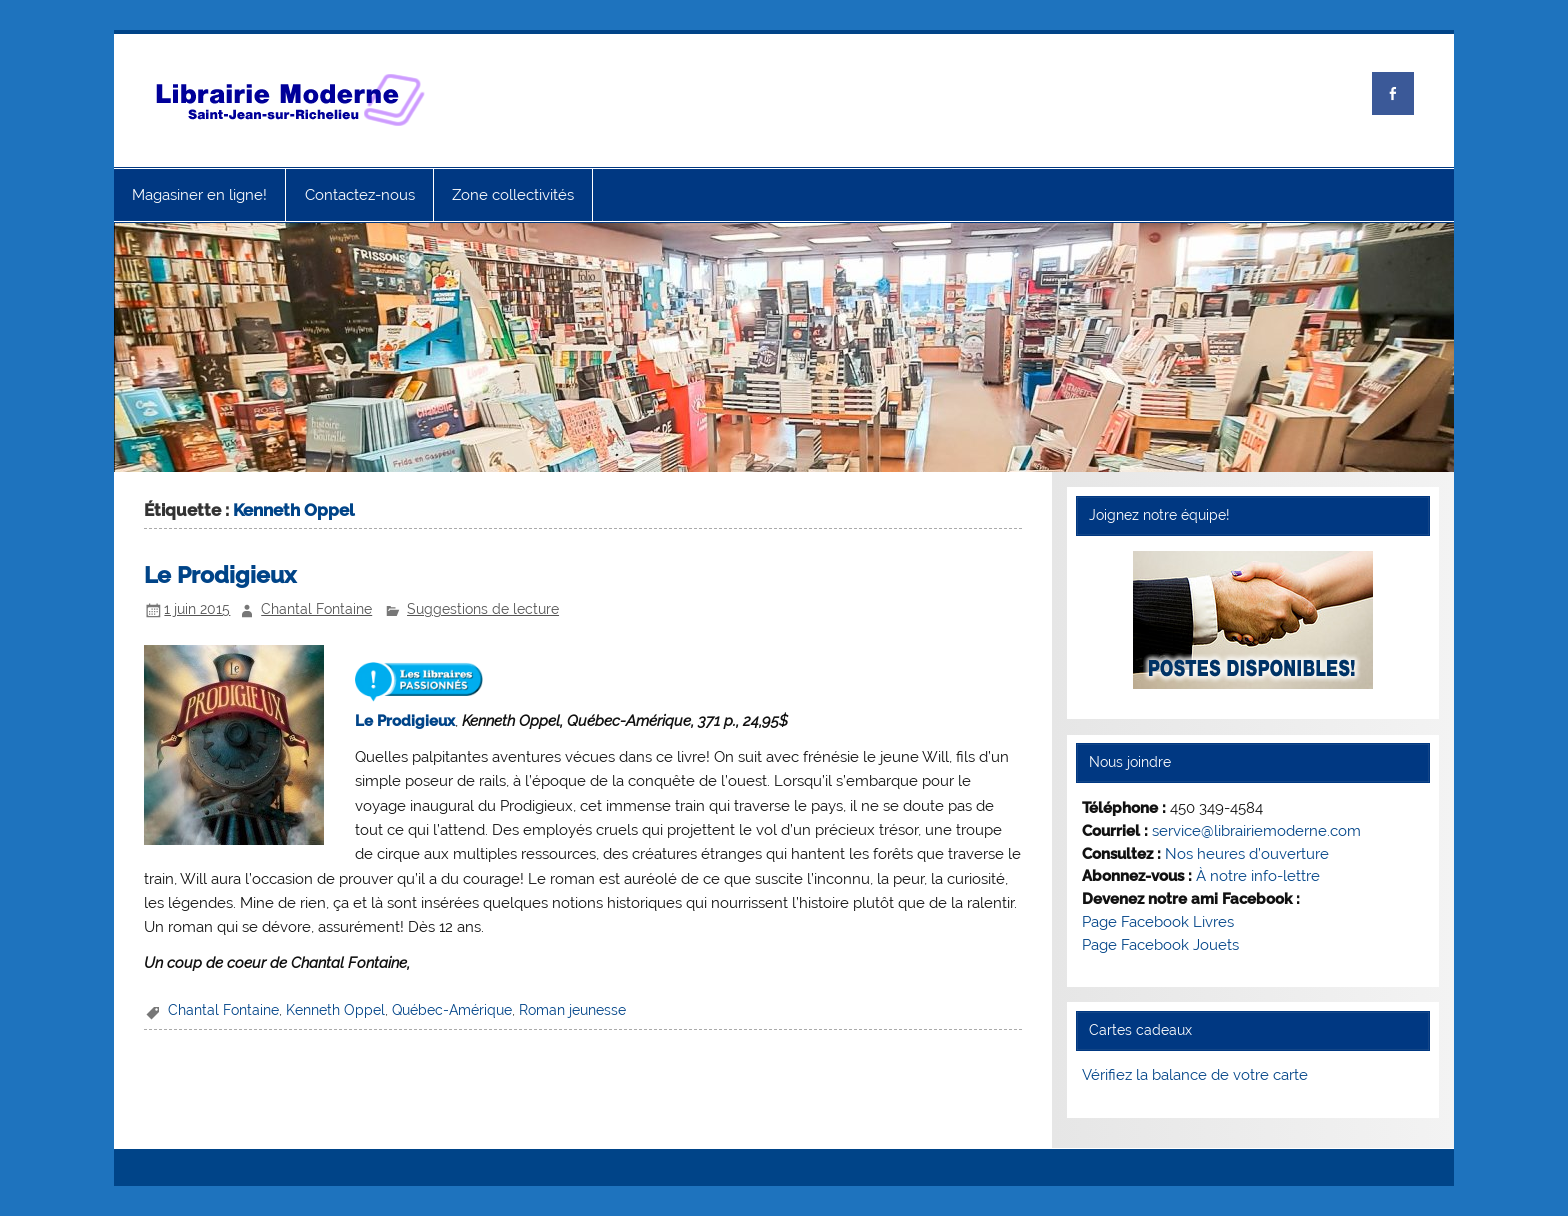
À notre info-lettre (1258, 876)
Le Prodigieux (220, 575)
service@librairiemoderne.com (1256, 831)
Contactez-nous (360, 195)
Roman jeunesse (572, 1010)
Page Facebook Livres (1158, 922)
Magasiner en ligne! (199, 195)
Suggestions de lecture (483, 609)
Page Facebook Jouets (1160, 945)
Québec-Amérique (452, 1010)
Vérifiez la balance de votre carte (1195, 1075)
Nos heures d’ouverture (1247, 854)
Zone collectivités (513, 195)
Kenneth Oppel (335, 1010)
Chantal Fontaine (316, 609)
